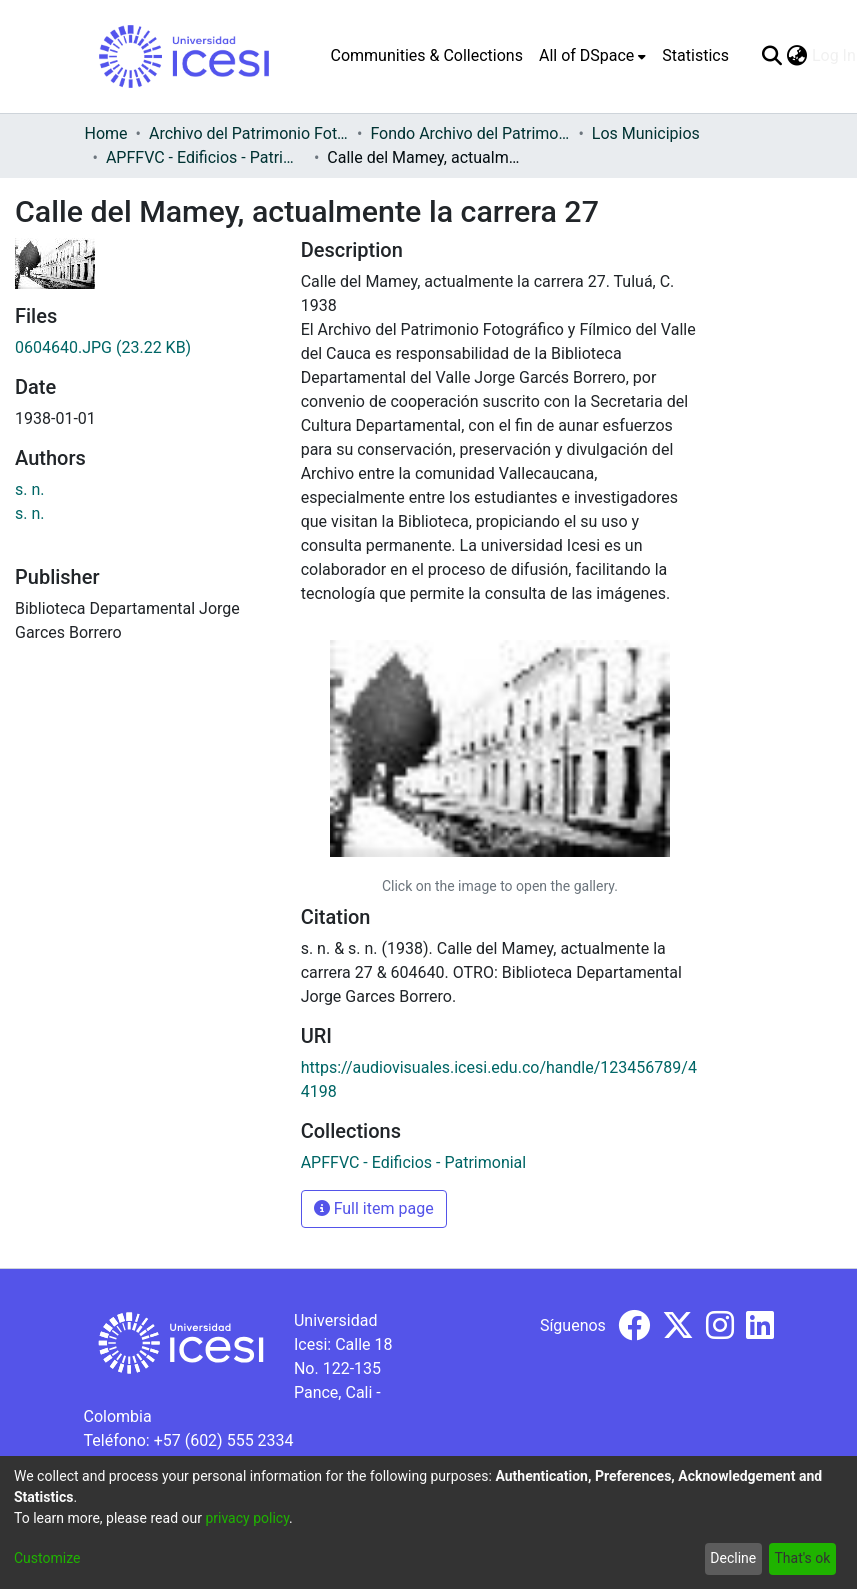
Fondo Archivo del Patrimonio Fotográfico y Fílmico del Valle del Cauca (470, 133)
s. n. (30, 489)
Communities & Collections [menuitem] (427, 55)
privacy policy (247, 1518)
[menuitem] (592, 56)
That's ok (802, 1558)
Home (106, 133)
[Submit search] (772, 56)
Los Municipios (646, 133)
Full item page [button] (374, 1208)
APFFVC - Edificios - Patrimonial (206, 157)
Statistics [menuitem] (695, 55)
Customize (47, 1558)
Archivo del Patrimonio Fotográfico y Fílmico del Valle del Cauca (249, 133)
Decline (733, 1558)
